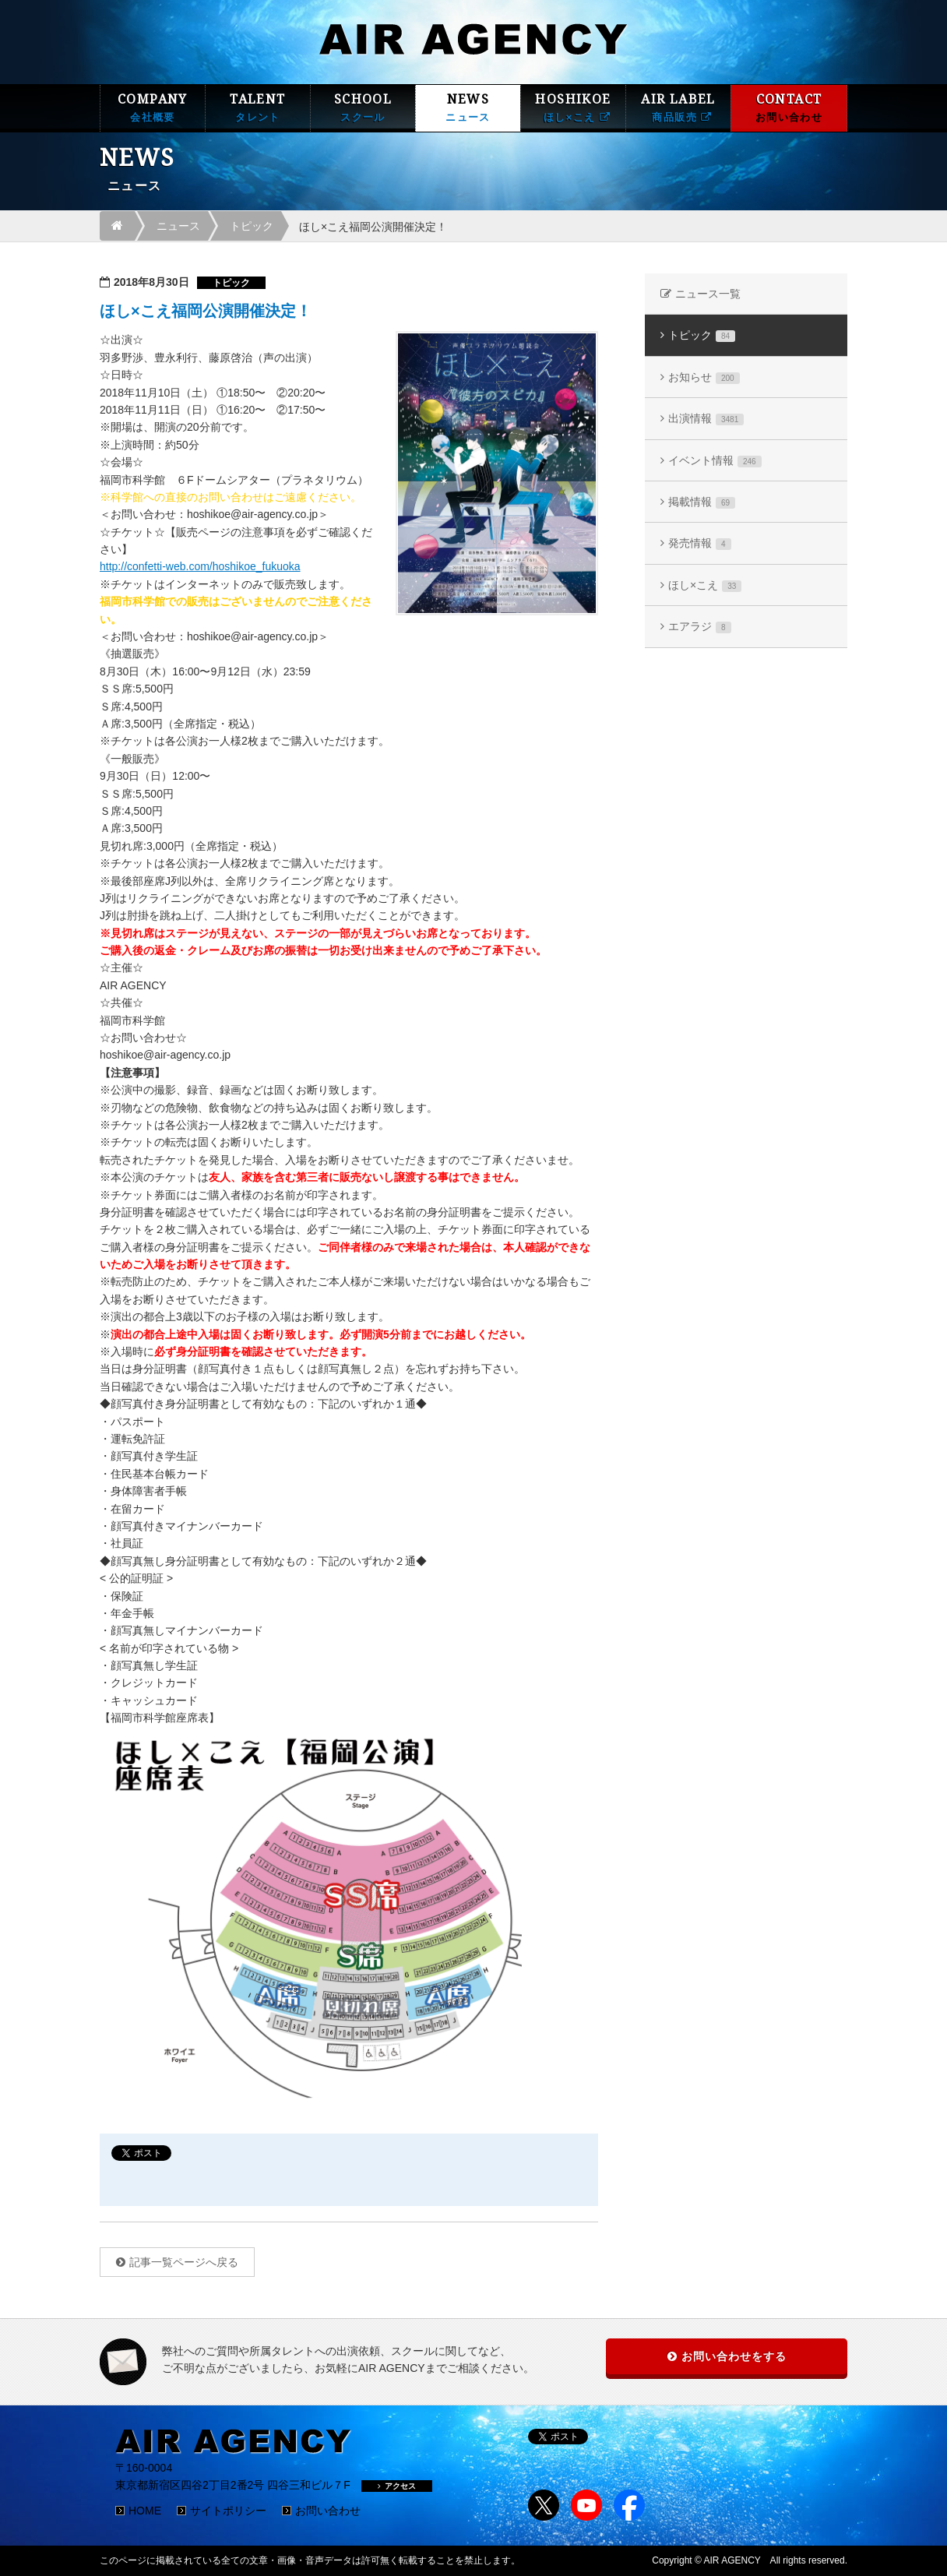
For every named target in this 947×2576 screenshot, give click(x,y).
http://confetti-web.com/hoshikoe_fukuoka (200, 566)
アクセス (397, 2486)
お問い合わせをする (734, 2356)
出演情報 (706, 418)
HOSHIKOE (573, 107)
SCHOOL (363, 107)
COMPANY (152, 107)
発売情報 (699, 543)
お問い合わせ (328, 2510)
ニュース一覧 (708, 293)
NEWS (468, 107)
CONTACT (789, 107)
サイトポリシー (228, 2510)
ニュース (178, 226)
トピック (251, 226)
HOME (144, 2510)
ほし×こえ (704, 585)
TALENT (258, 107)
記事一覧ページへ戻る (183, 2262)
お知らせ (704, 377)
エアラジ (699, 626)
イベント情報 (715, 460)
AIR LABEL (678, 107)
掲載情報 (701, 502)
